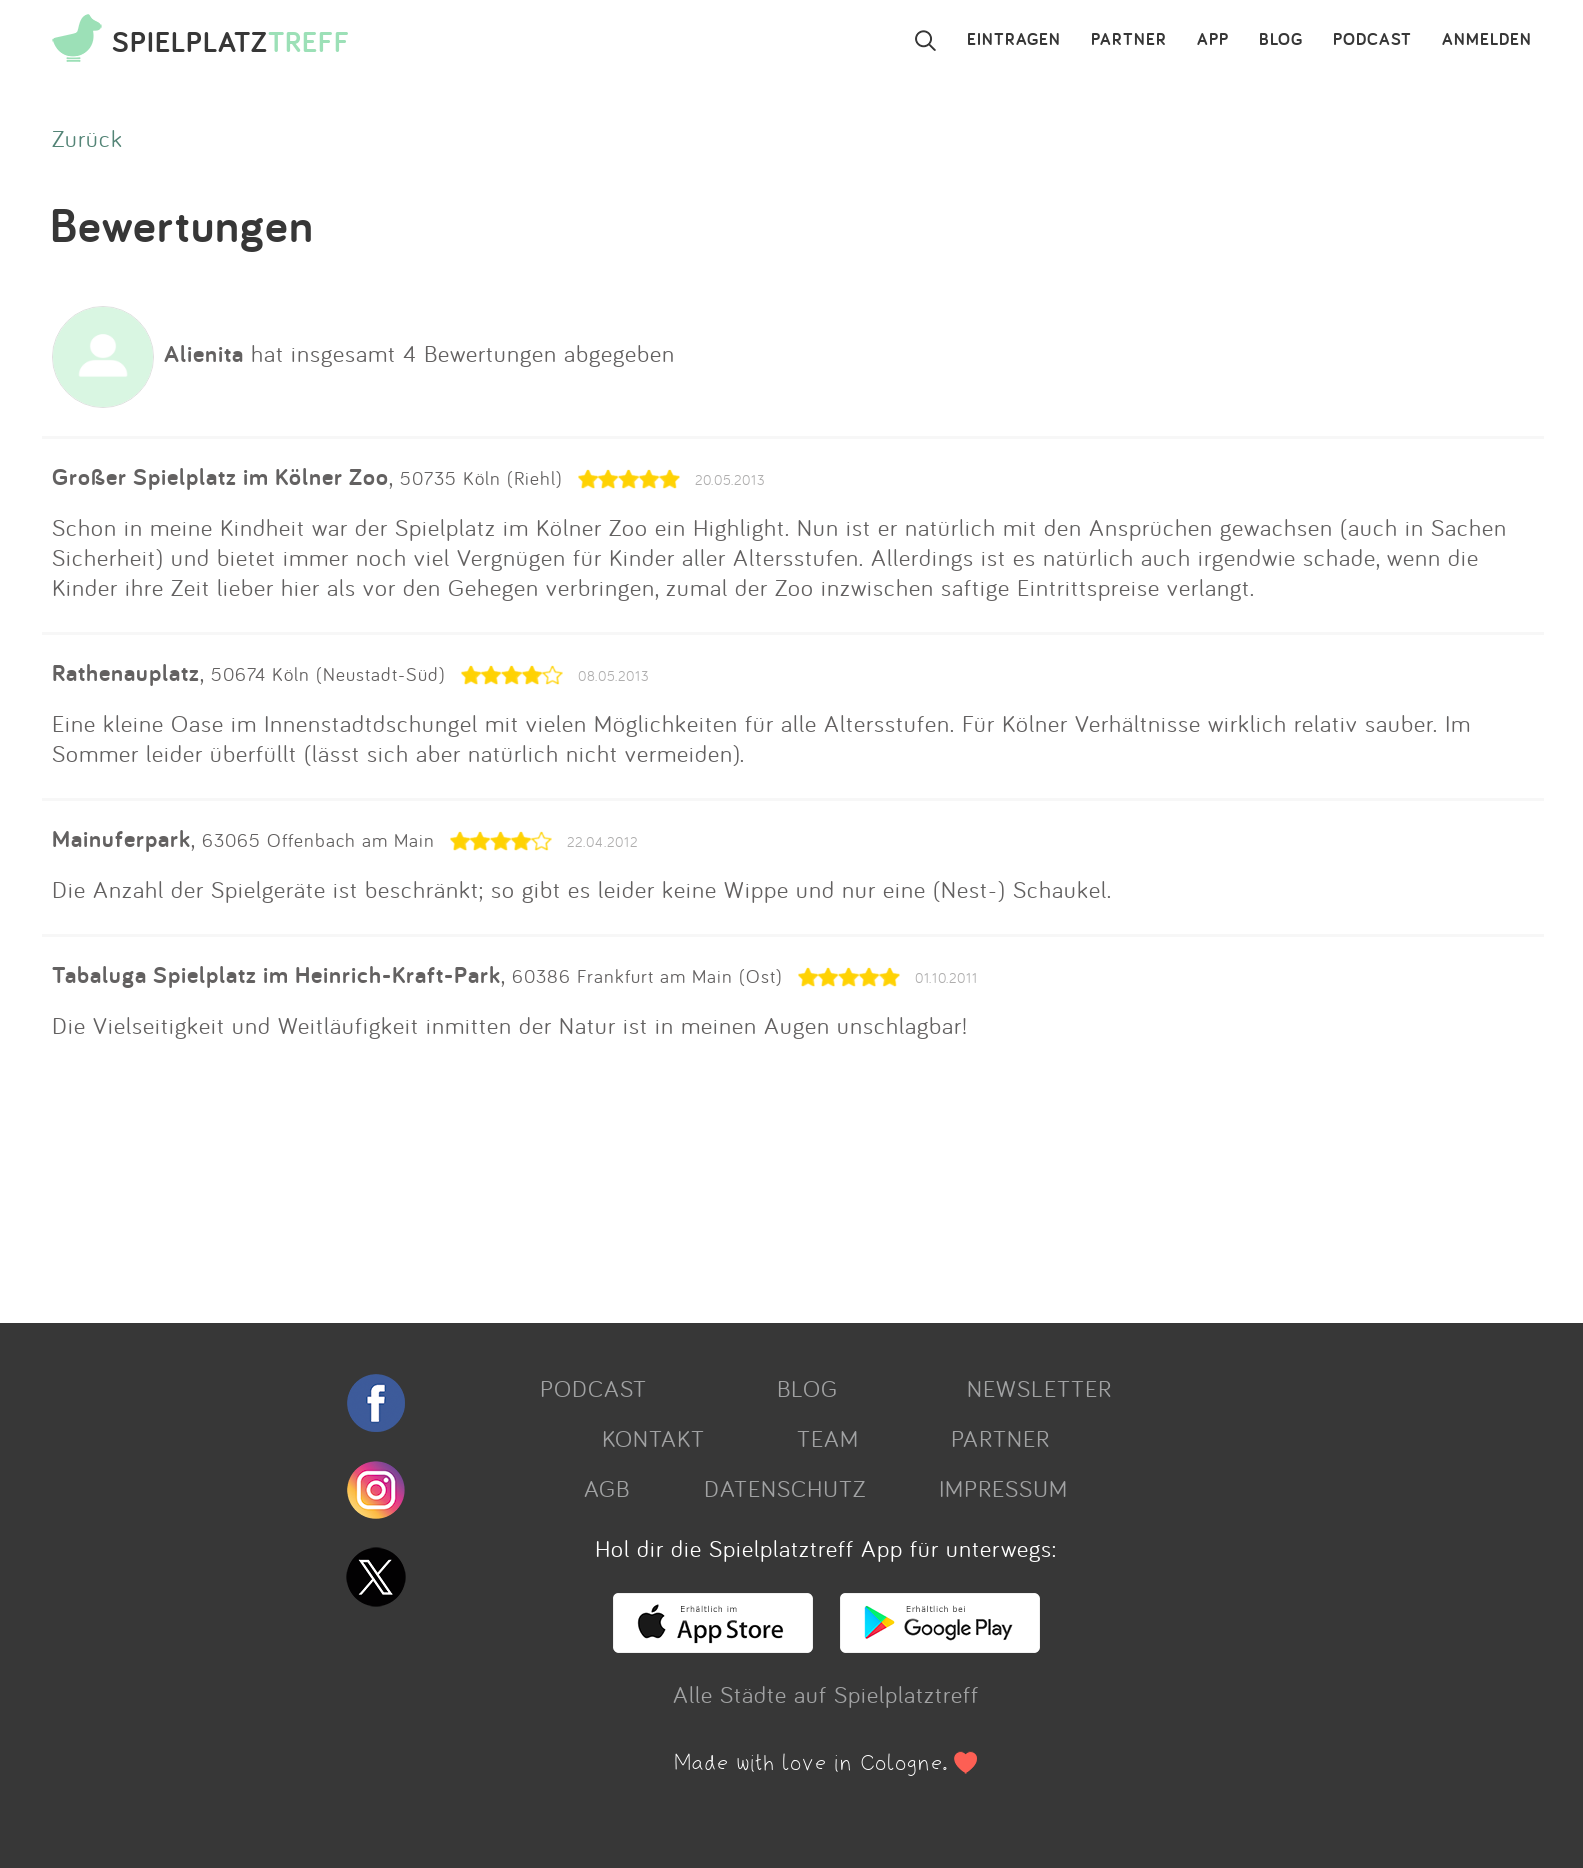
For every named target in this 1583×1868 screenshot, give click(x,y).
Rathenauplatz (126, 672)
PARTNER (1129, 40)
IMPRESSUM (1003, 1488)
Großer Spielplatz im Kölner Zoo (220, 476)
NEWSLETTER (1039, 1388)
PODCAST (1372, 40)
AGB (607, 1488)
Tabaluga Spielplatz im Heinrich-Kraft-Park (276, 974)
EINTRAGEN (1014, 40)
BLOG (1281, 40)
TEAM (828, 1438)
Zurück (87, 138)
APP (1213, 40)
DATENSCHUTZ (785, 1488)
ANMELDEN (1487, 40)
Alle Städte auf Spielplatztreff (826, 1694)
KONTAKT (653, 1438)
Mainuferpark (121, 838)
